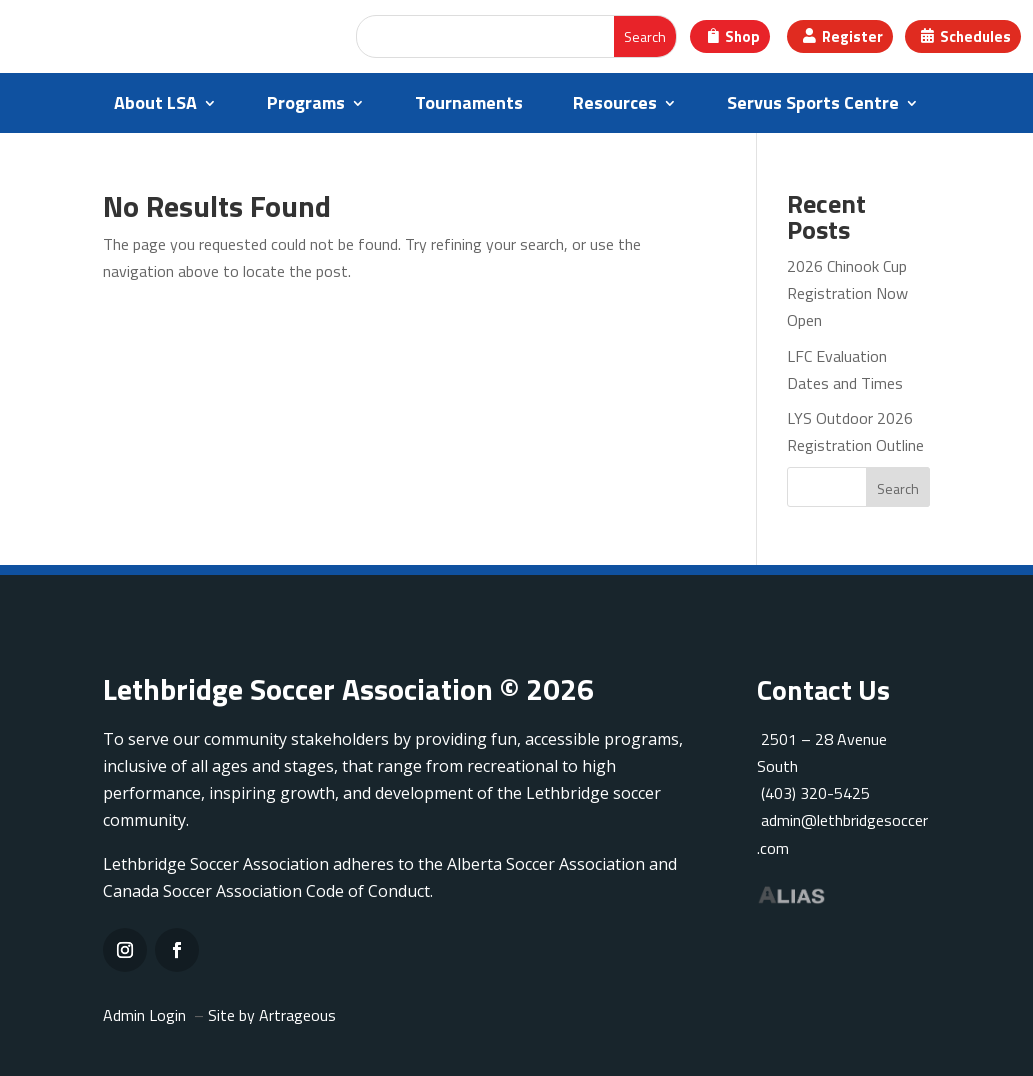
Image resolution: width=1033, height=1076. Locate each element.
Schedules (976, 36)
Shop (740, 36)
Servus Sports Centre (813, 106)
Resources (615, 106)
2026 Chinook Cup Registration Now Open (847, 293)
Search (898, 488)
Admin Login (144, 1015)
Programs (306, 106)
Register (852, 36)
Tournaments (469, 106)
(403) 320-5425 (813, 793)
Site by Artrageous (272, 1015)
